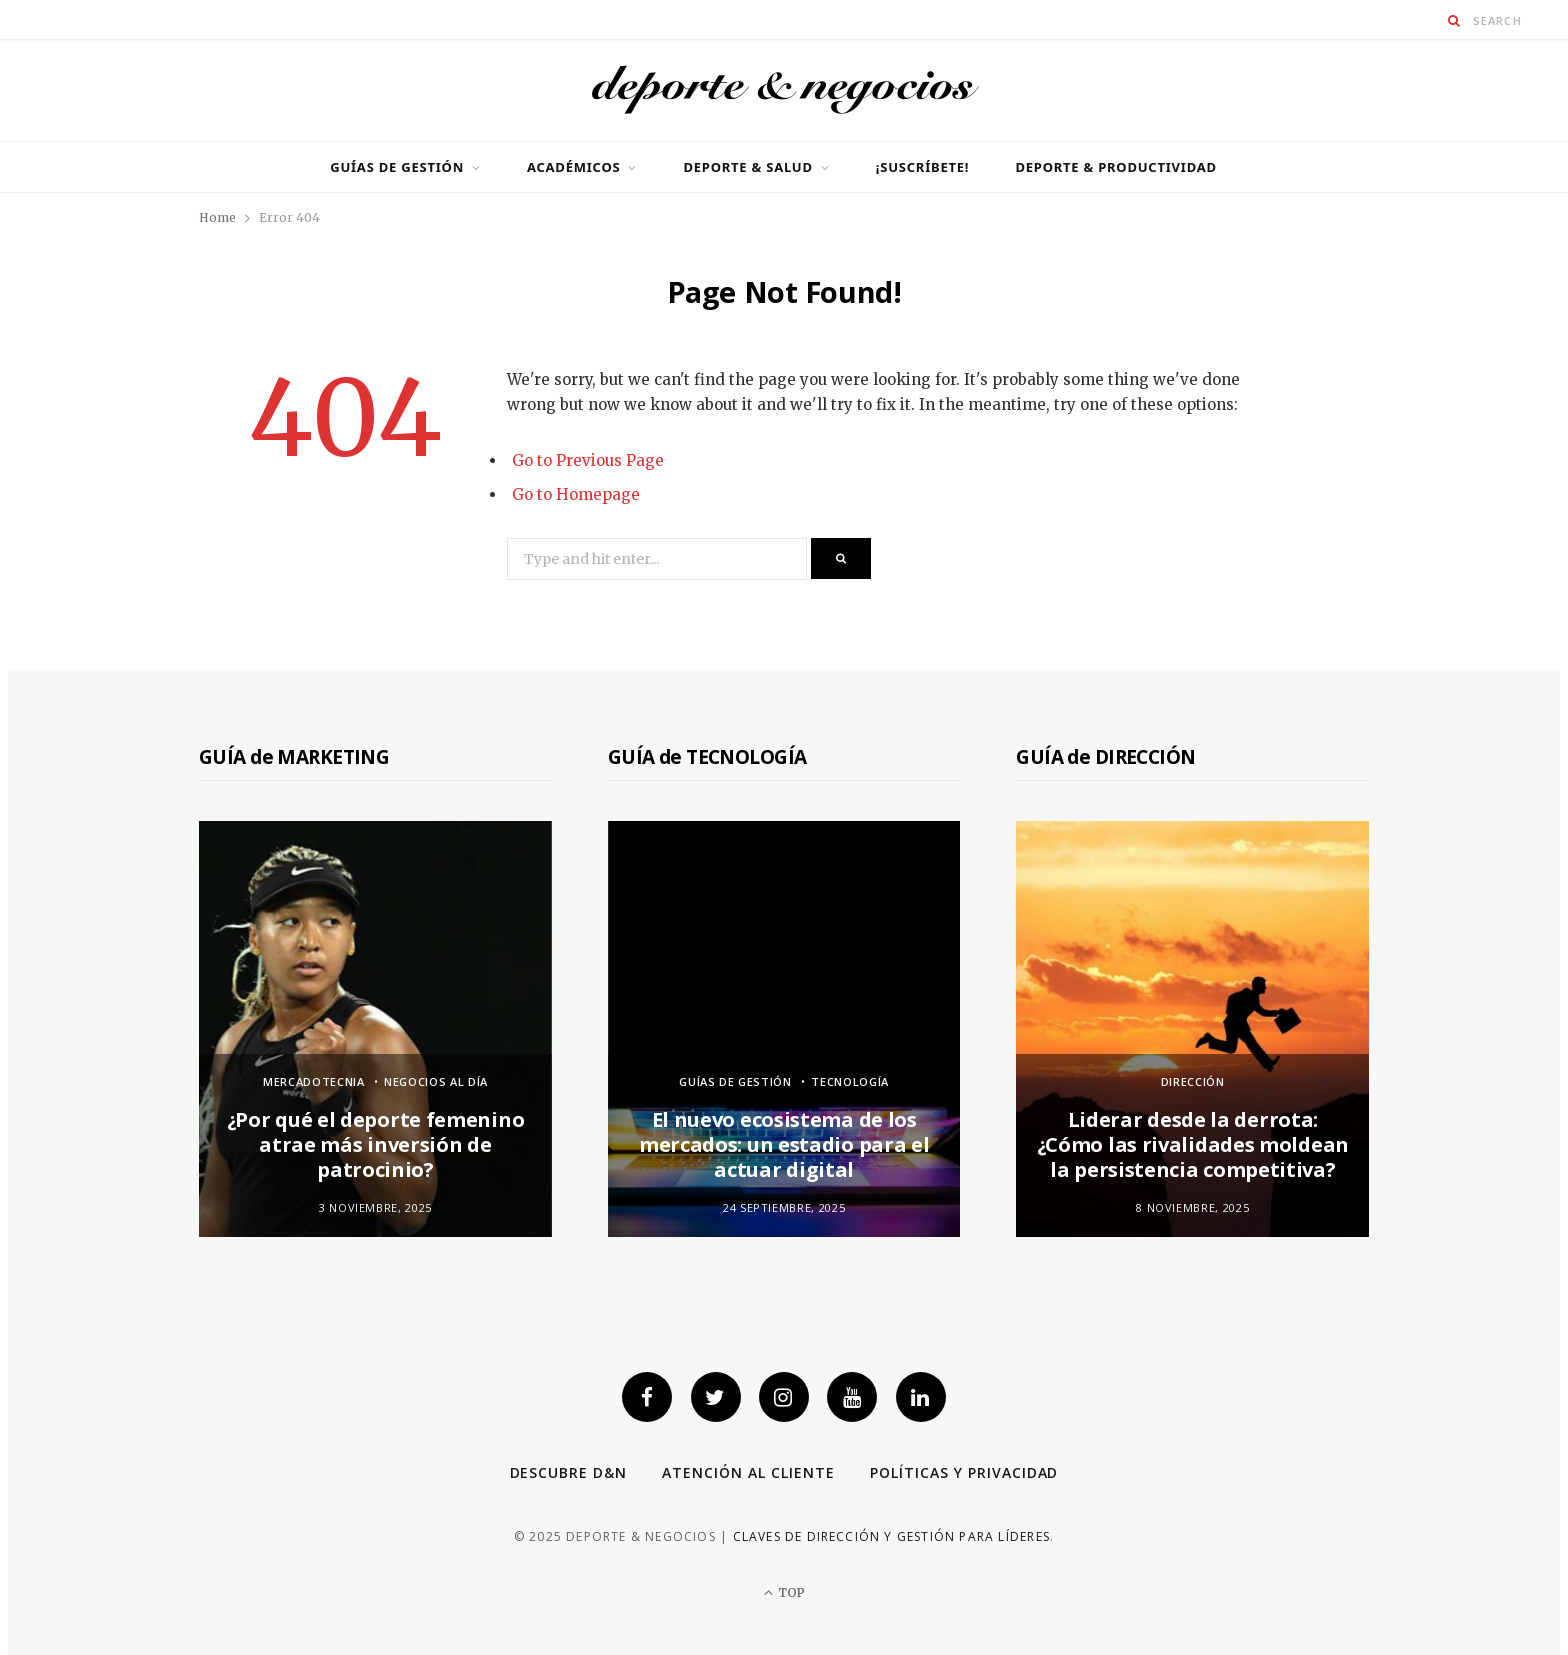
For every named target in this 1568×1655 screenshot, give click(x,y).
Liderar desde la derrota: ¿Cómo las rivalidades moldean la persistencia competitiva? (1193, 1144)
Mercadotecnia (314, 1081)
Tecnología (850, 1081)
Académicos (574, 167)
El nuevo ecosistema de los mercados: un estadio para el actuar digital (784, 1144)
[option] (375, 1028)
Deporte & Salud (747, 167)
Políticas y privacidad (964, 1472)
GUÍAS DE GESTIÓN (397, 167)
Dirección (1193, 1081)
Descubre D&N (569, 1472)
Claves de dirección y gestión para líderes (891, 1536)
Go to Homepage (576, 494)
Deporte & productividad (1115, 167)
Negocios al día (436, 1081)
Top (784, 1592)
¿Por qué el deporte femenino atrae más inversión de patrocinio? (376, 1144)
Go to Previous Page (588, 460)
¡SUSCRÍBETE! (923, 167)
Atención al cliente (748, 1472)
